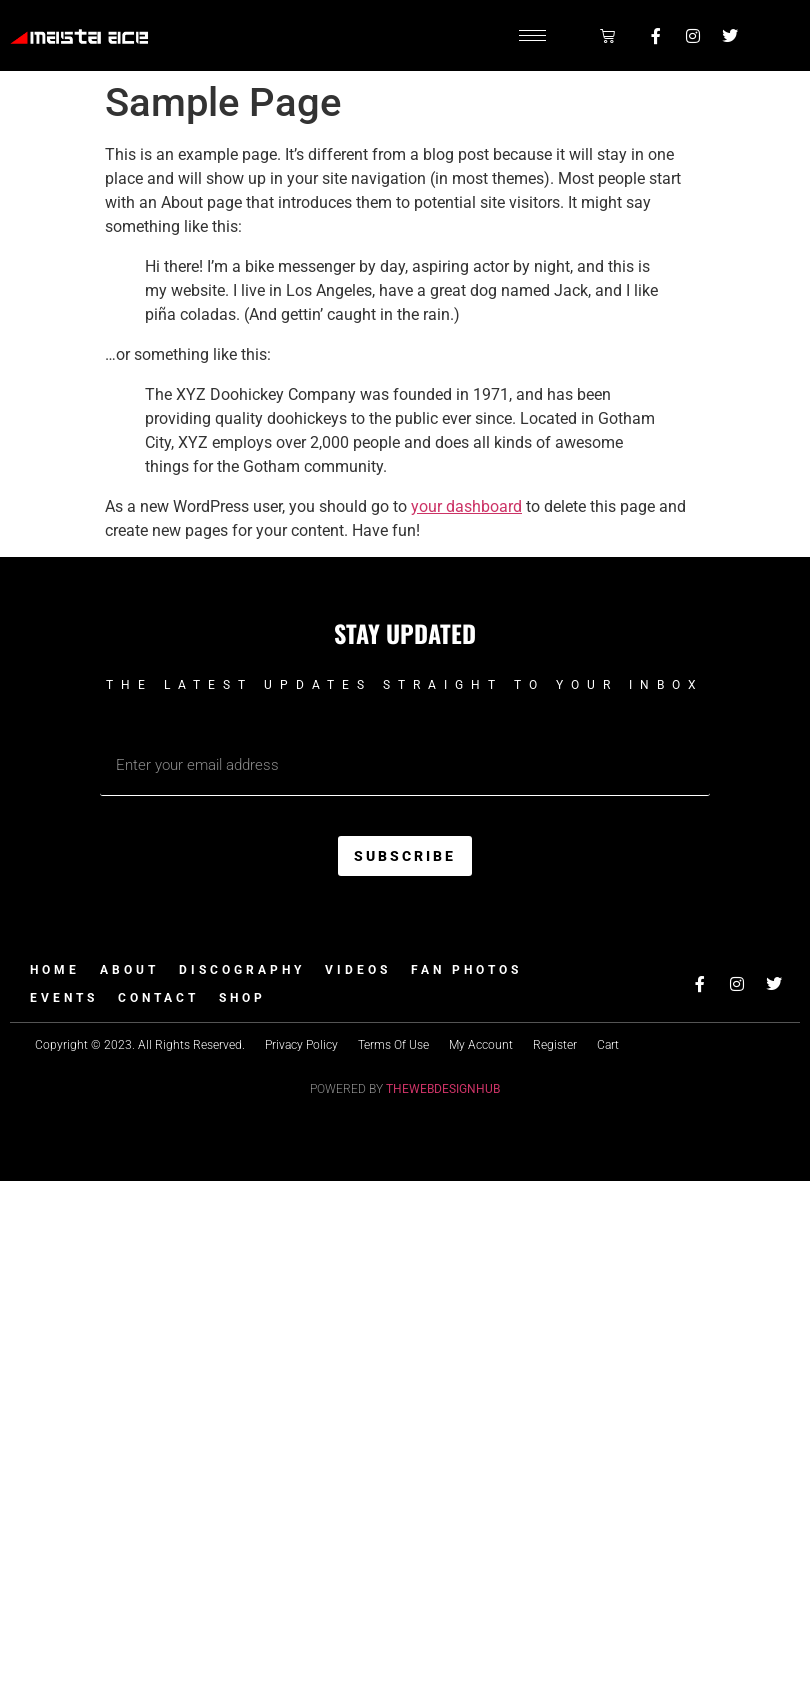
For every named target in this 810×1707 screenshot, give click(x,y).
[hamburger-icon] (532, 35)
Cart (608, 1045)
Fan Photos (466, 970)
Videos (358, 970)
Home (55, 970)
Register (555, 1045)
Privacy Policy (301, 1045)
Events (64, 998)
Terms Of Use (393, 1045)
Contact (158, 998)
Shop (242, 998)
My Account (481, 1045)
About (129, 970)
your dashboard (466, 506)
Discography (242, 970)
